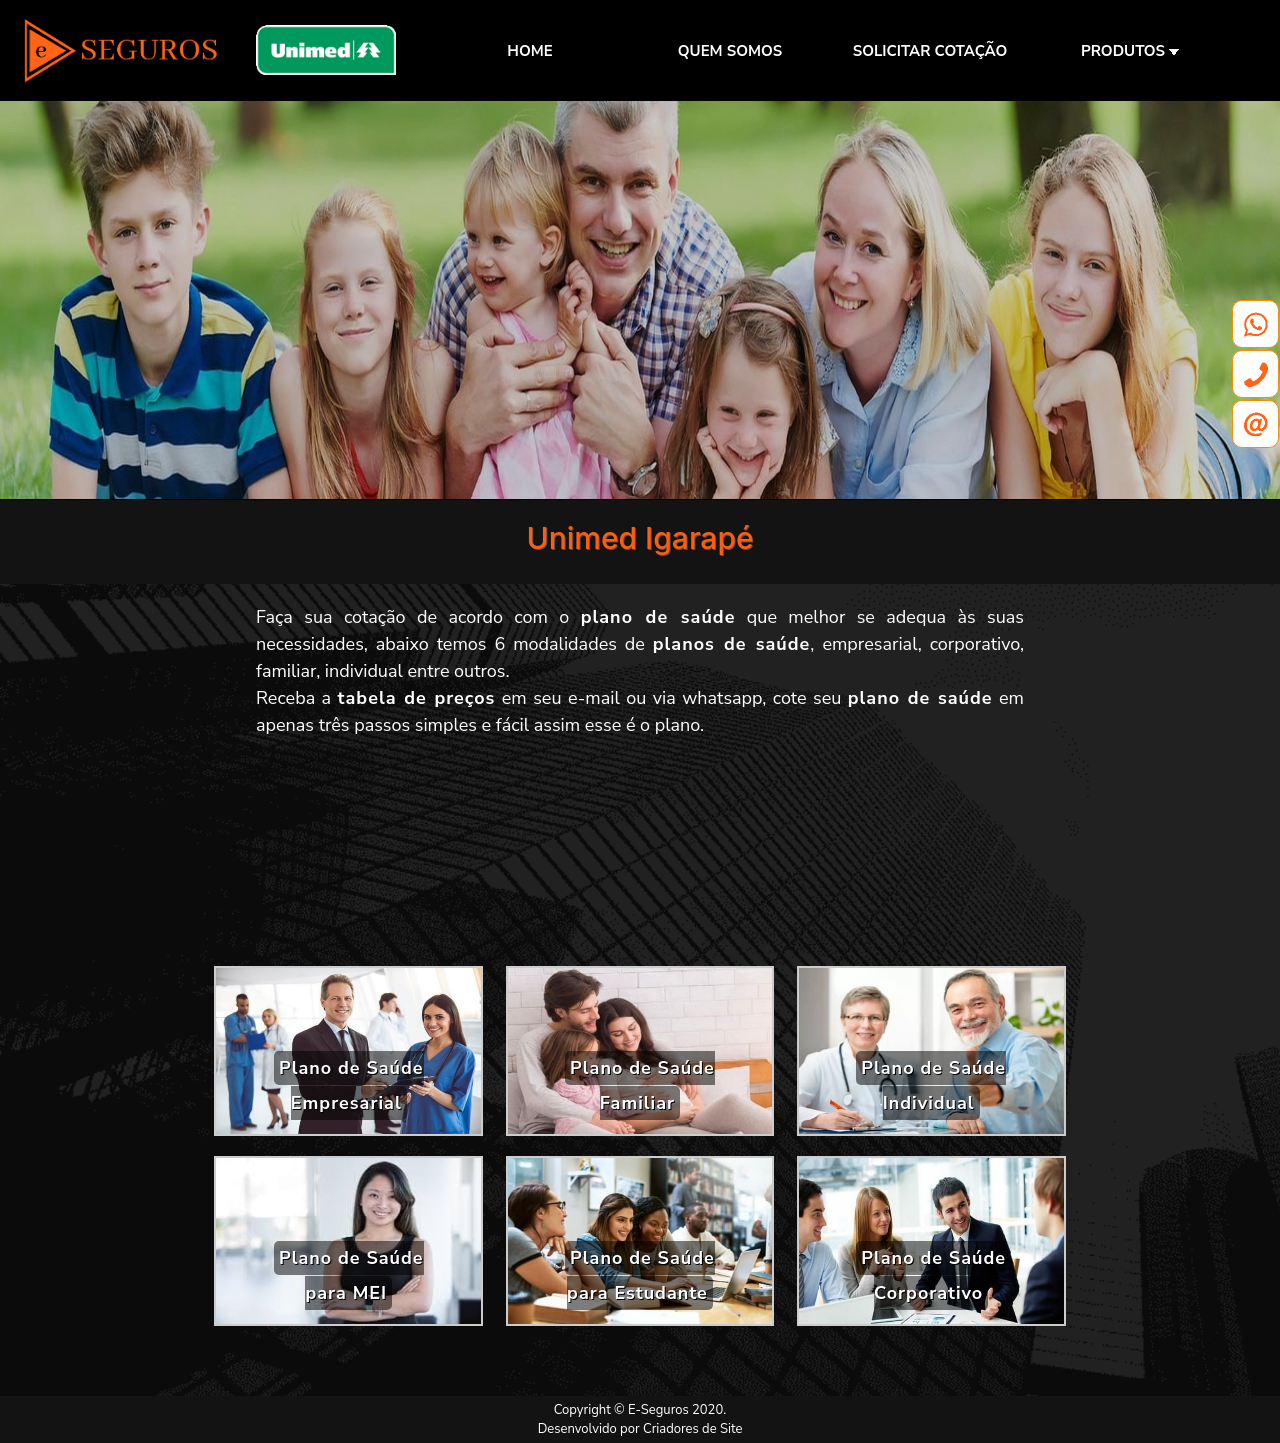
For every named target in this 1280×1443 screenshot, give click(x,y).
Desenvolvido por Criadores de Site (640, 1429)
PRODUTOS (1130, 51)
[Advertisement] (640, 859)
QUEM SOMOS (730, 51)
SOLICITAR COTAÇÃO (930, 51)
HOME (529, 51)
